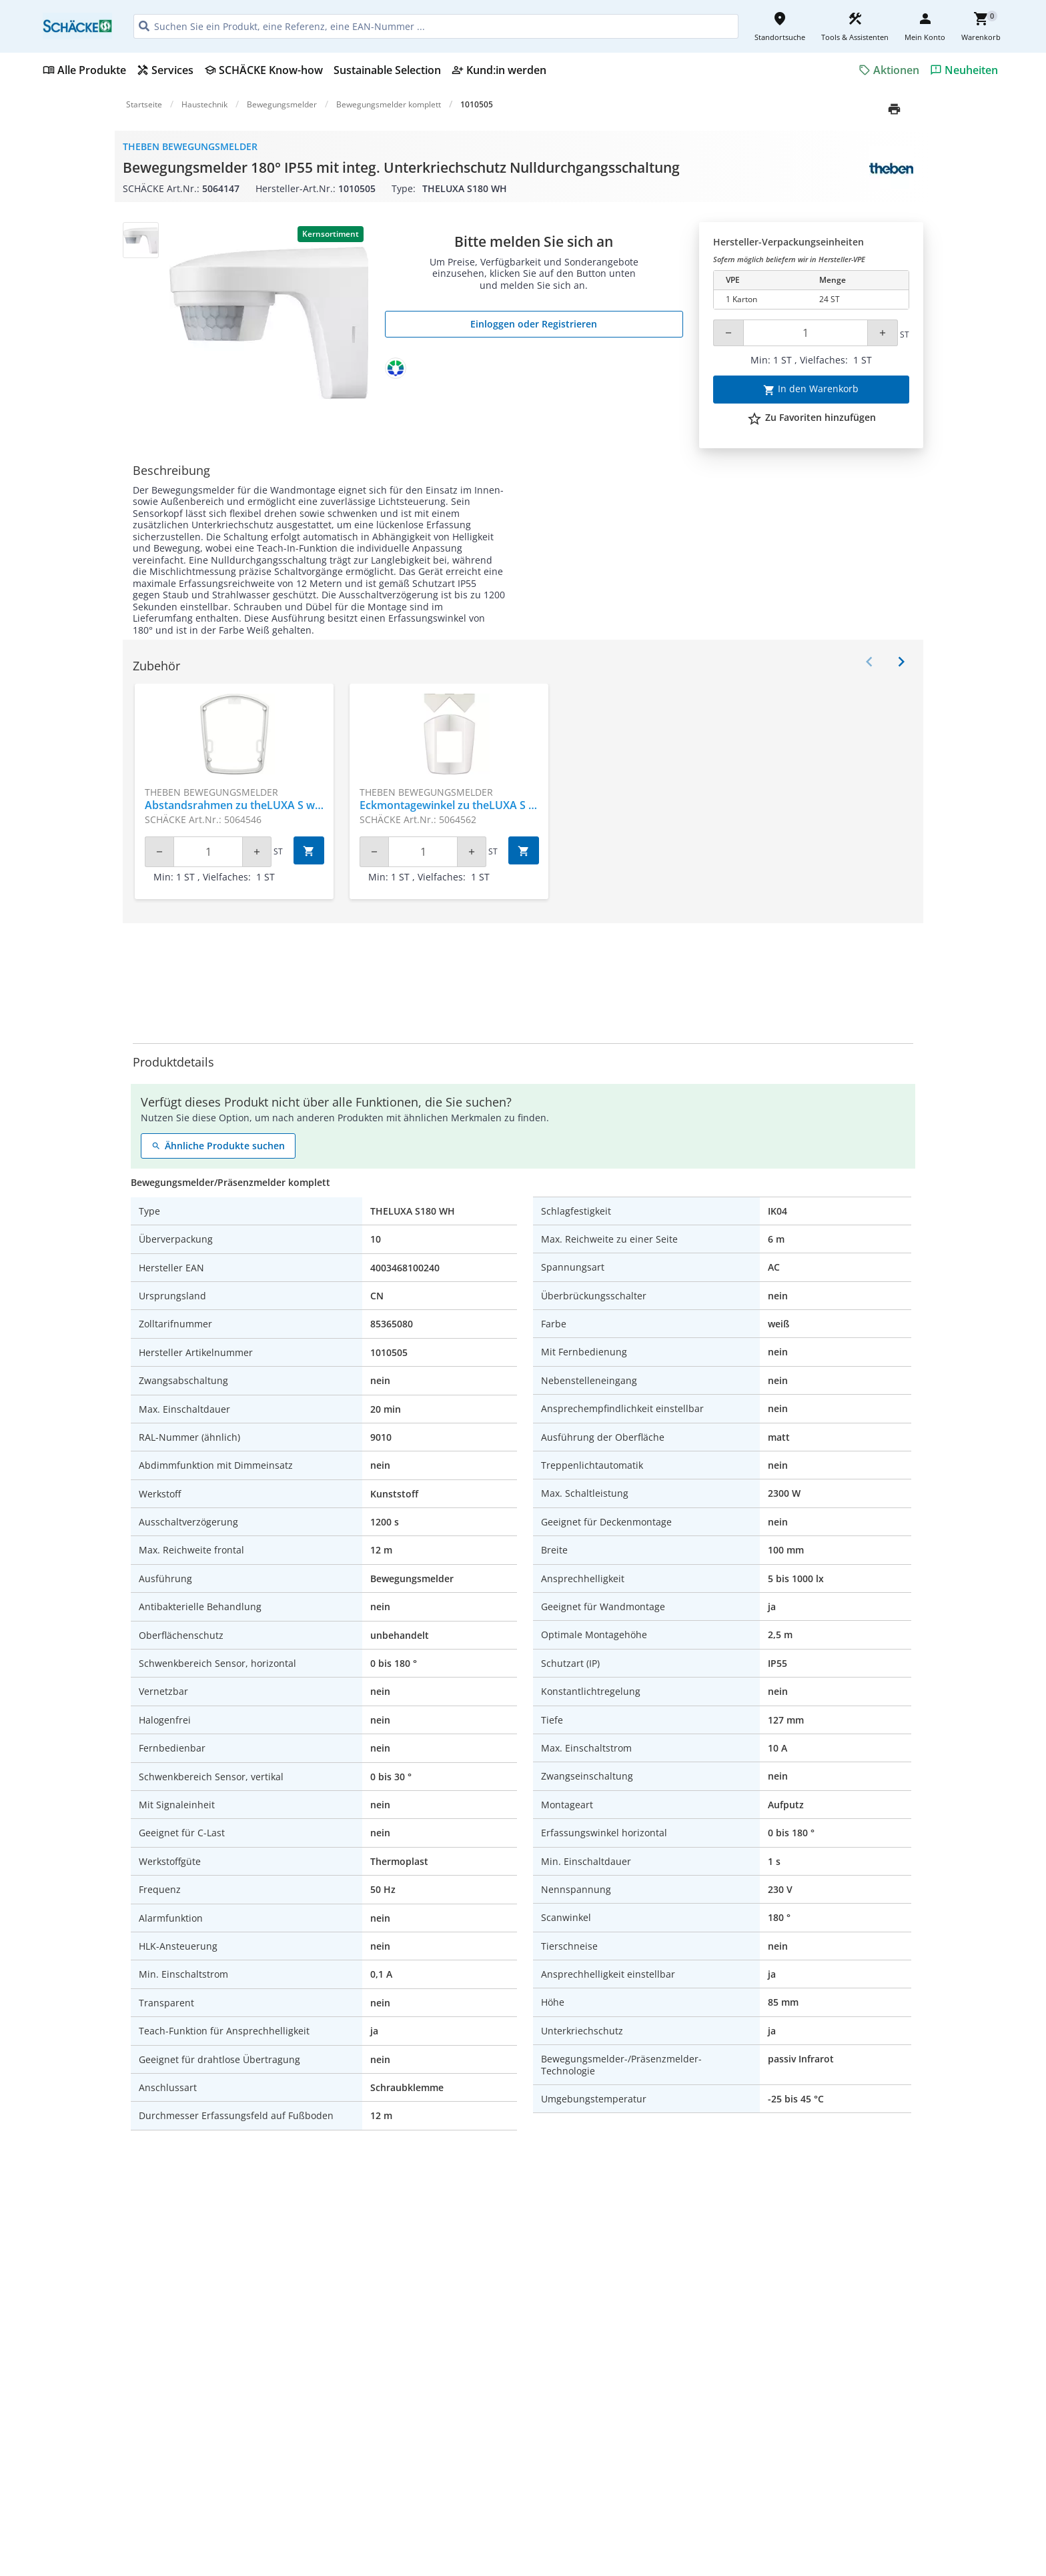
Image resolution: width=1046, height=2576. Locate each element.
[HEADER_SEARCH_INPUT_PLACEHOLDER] (435, 26)
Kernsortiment (330, 234)
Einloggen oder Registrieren (533, 323)
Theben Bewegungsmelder (190, 146)
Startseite (144, 104)
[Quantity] (805, 332)
